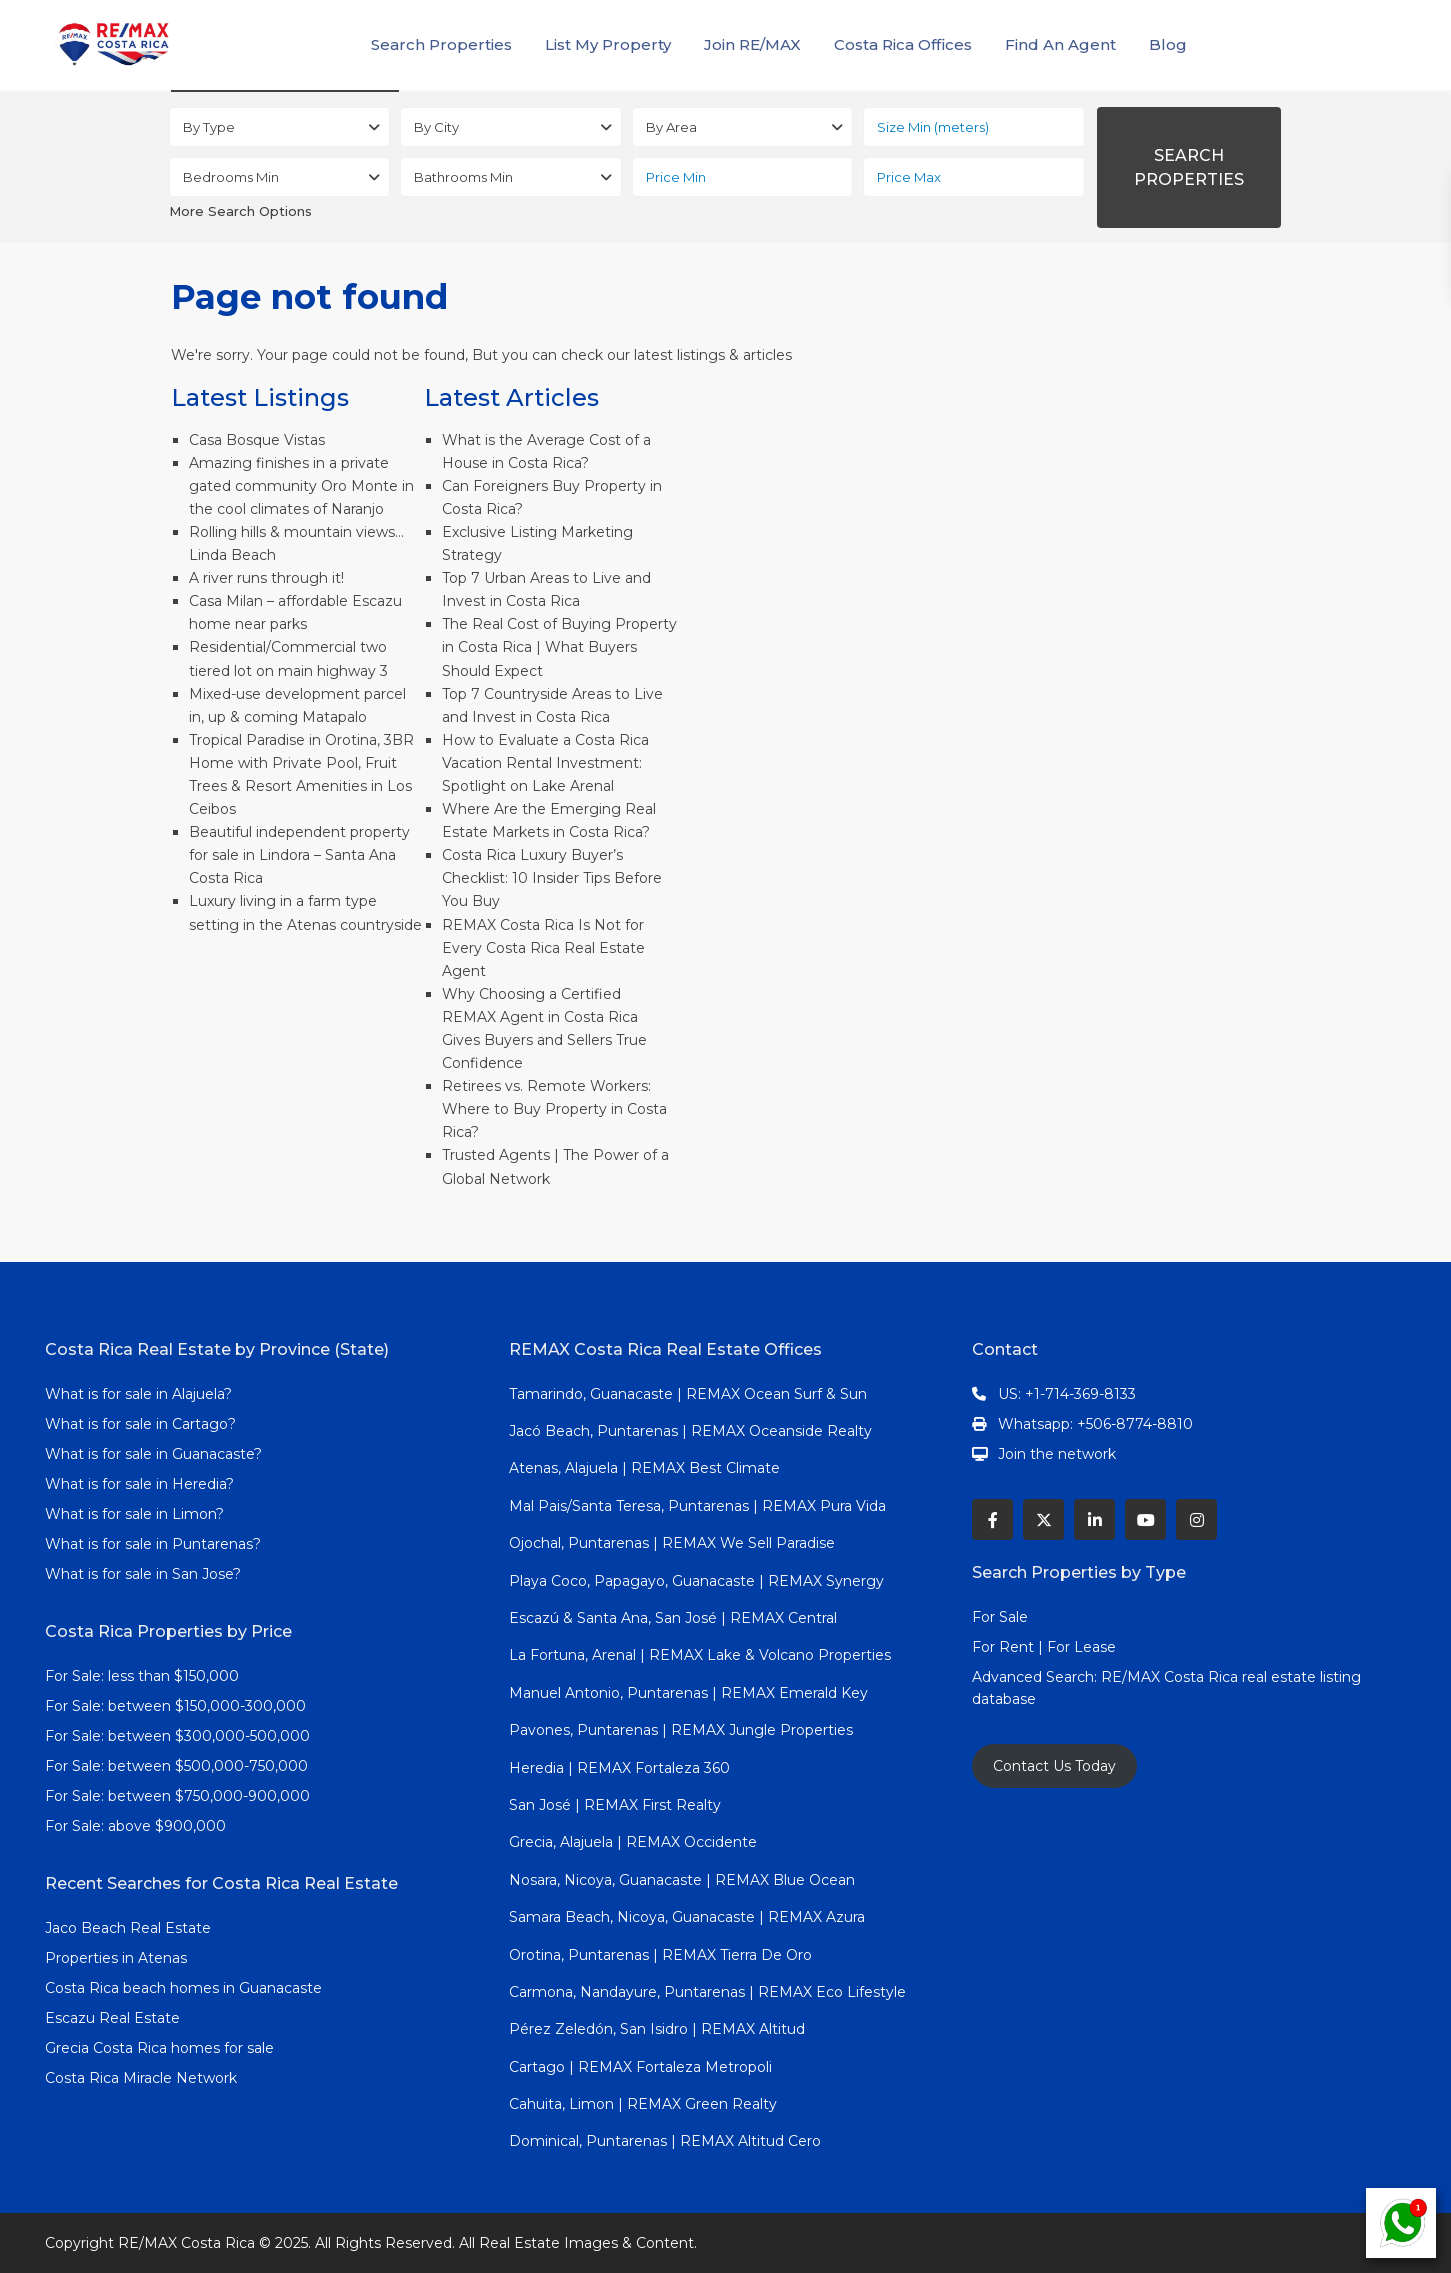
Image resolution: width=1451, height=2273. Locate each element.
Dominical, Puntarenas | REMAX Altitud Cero (665, 2141)
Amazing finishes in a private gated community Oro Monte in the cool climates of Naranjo (301, 486)
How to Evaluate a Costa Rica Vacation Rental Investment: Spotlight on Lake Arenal (545, 763)
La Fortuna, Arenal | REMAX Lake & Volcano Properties (700, 1655)
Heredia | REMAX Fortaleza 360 (619, 1768)
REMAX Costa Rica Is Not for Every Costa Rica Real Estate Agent (543, 948)
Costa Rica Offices (903, 44)
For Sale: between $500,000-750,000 (176, 1766)
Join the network (1057, 1454)
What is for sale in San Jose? (143, 1574)
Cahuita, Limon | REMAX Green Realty (643, 2104)
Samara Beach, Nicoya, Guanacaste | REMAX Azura (687, 1917)
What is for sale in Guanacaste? (153, 1454)
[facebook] (992, 1519)
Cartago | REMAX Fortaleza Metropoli (640, 2067)
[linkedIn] (1094, 1519)
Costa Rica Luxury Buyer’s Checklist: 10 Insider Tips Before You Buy (552, 878)
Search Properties (441, 44)
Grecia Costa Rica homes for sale (159, 2048)
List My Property (608, 44)
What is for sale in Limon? (134, 1514)
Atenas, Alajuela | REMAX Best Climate (644, 1468)
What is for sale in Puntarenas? (153, 1544)
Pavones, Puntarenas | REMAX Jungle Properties (681, 1730)
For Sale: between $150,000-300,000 (175, 1706)
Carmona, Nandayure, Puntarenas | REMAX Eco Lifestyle (707, 1992)
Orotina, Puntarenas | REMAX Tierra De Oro (660, 1955)
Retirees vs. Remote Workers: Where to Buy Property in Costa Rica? (554, 1109)
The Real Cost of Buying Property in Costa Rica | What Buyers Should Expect (559, 647)
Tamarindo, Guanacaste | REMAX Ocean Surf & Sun (688, 1394)
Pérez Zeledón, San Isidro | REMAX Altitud (657, 2029)
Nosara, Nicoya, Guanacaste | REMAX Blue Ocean (682, 1880)
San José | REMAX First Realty (615, 1805)
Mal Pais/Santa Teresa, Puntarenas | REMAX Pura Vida (697, 1506)
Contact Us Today (1054, 1766)
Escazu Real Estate (112, 2018)
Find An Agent (1060, 44)
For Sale (1000, 1617)
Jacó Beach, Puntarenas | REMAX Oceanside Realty (690, 1431)
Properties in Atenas (116, 1958)
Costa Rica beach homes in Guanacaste (183, 1988)
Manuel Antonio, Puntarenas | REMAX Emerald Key (688, 1693)
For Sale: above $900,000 (137, 1826)
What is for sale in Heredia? (139, 1484)
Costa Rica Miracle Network (141, 2078)
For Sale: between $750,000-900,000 (177, 1796)
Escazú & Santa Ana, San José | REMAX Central (673, 1618)
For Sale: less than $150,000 (142, 1676)
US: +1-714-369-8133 (1067, 1394)
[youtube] (1145, 1519)
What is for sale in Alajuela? (138, 1394)
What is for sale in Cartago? (140, 1424)
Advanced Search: (1036, 1677)
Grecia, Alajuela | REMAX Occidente (633, 1842)
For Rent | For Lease (1044, 1647)
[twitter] (1043, 1519)
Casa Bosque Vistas (257, 440)
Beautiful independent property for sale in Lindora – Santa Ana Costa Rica (299, 855)
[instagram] (1196, 1519)
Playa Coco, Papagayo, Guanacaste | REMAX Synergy (696, 1581)
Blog (1168, 44)
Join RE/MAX (752, 44)
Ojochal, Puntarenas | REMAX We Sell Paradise (672, 1543)
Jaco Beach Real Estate (130, 1928)
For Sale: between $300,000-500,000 (177, 1736)
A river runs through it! (266, 578)
